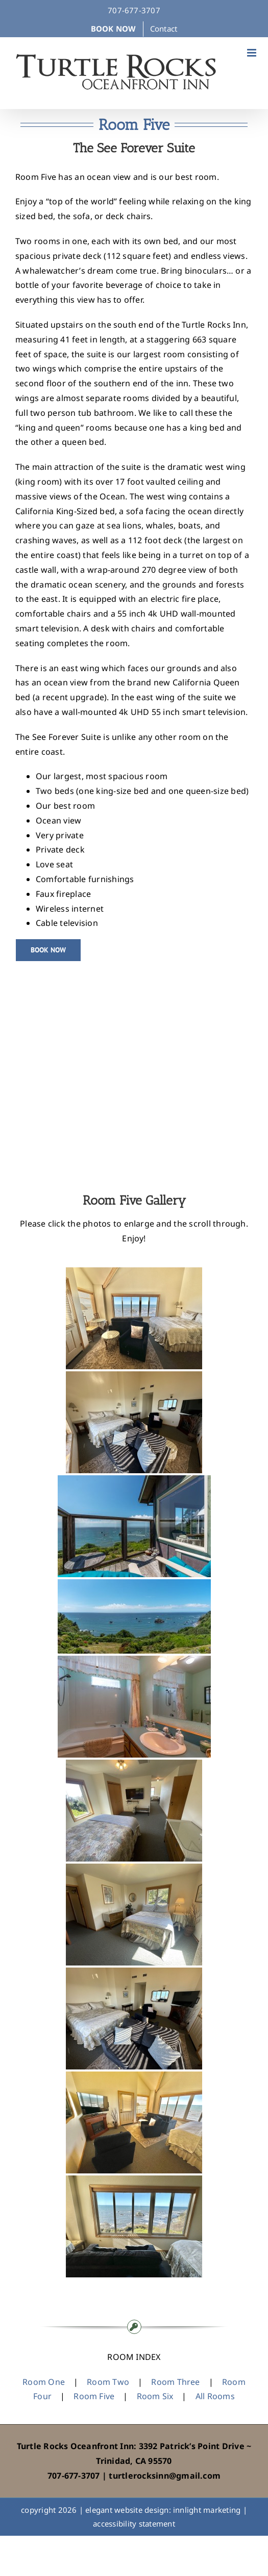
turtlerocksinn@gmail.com (165, 2475)
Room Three (175, 2381)
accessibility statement (134, 2523)
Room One (43, 2381)
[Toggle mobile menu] (252, 52)
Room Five (94, 2396)
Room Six (155, 2396)
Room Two (108, 2381)
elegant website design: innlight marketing (162, 2510)
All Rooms (215, 2396)
